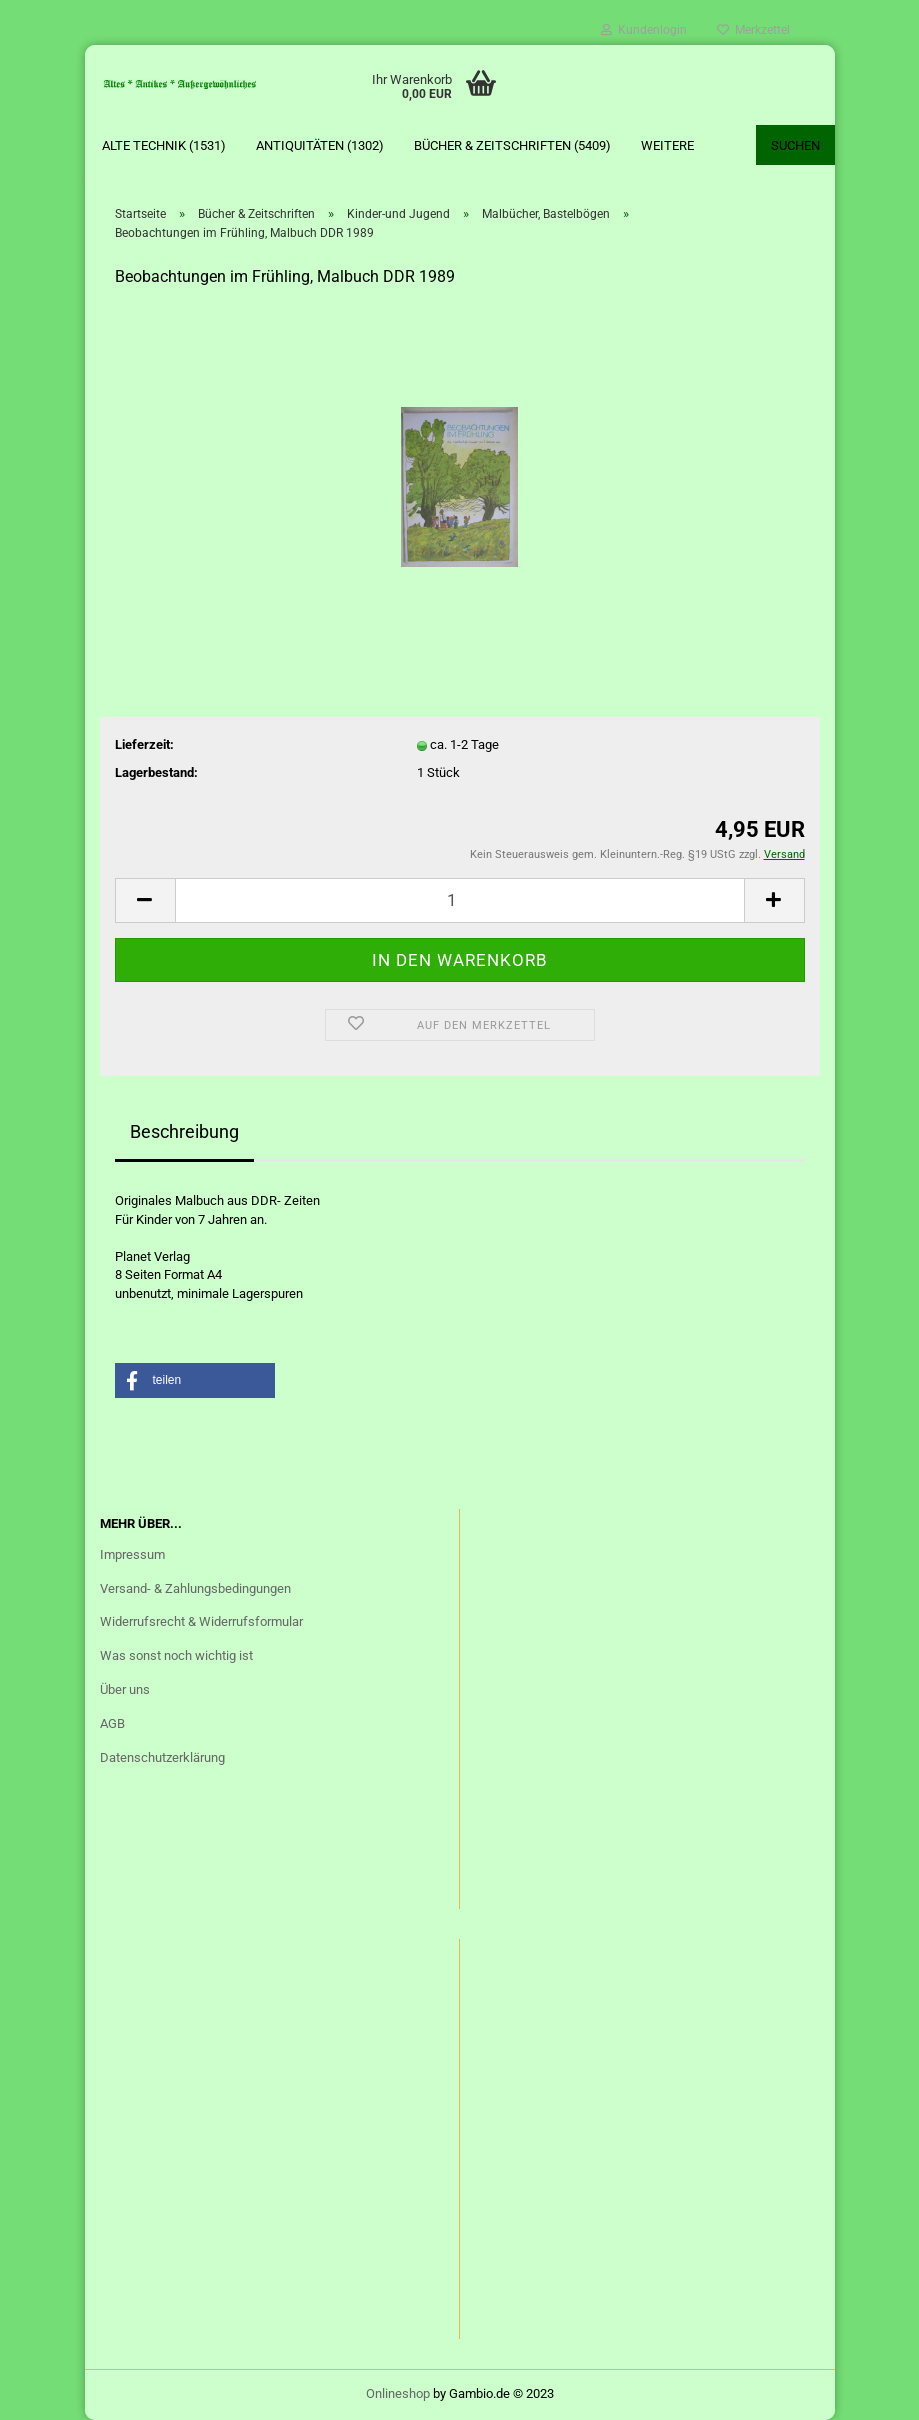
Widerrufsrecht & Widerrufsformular (201, 1621)
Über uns (125, 1689)
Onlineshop (398, 2393)
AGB (112, 1723)
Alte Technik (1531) (164, 145)
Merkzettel (753, 30)
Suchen (795, 145)
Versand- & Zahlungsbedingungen (195, 1588)
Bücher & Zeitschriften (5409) (512, 145)
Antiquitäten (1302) (320, 145)
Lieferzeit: (144, 744)
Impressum (132, 1554)
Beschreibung (184, 1131)
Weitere (667, 145)
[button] (195, 1380)
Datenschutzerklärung (162, 1757)
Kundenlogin (644, 30)
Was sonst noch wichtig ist (176, 1655)
